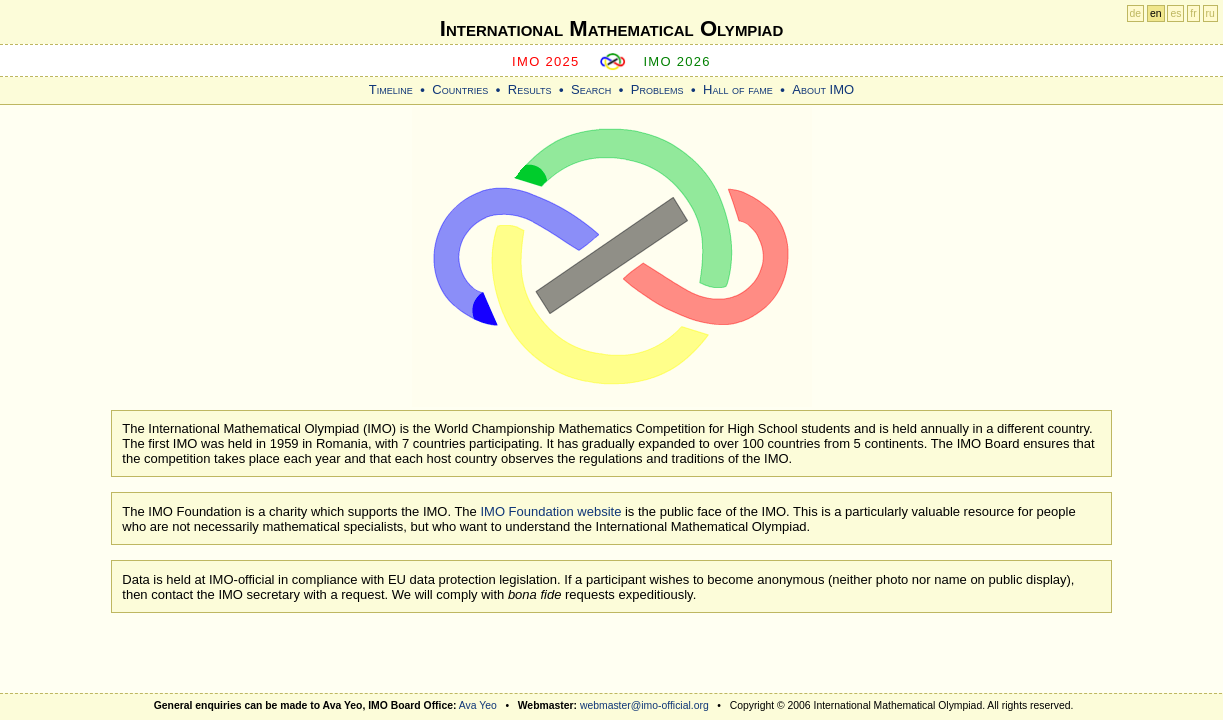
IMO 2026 (677, 61)
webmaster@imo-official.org (644, 705)
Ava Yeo (478, 705)
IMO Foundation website (550, 511)
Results (530, 89)
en (1156, 13)
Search (591, 89)
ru (1210, 13)
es (1175, 13)
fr (1193, 13)
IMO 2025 (546, 61)
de (1136, 13)
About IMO (823, 89)
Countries (460, 89)
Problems (657, 89)
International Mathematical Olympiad (611, 28)
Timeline (391, 89)
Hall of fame (738, 89)
